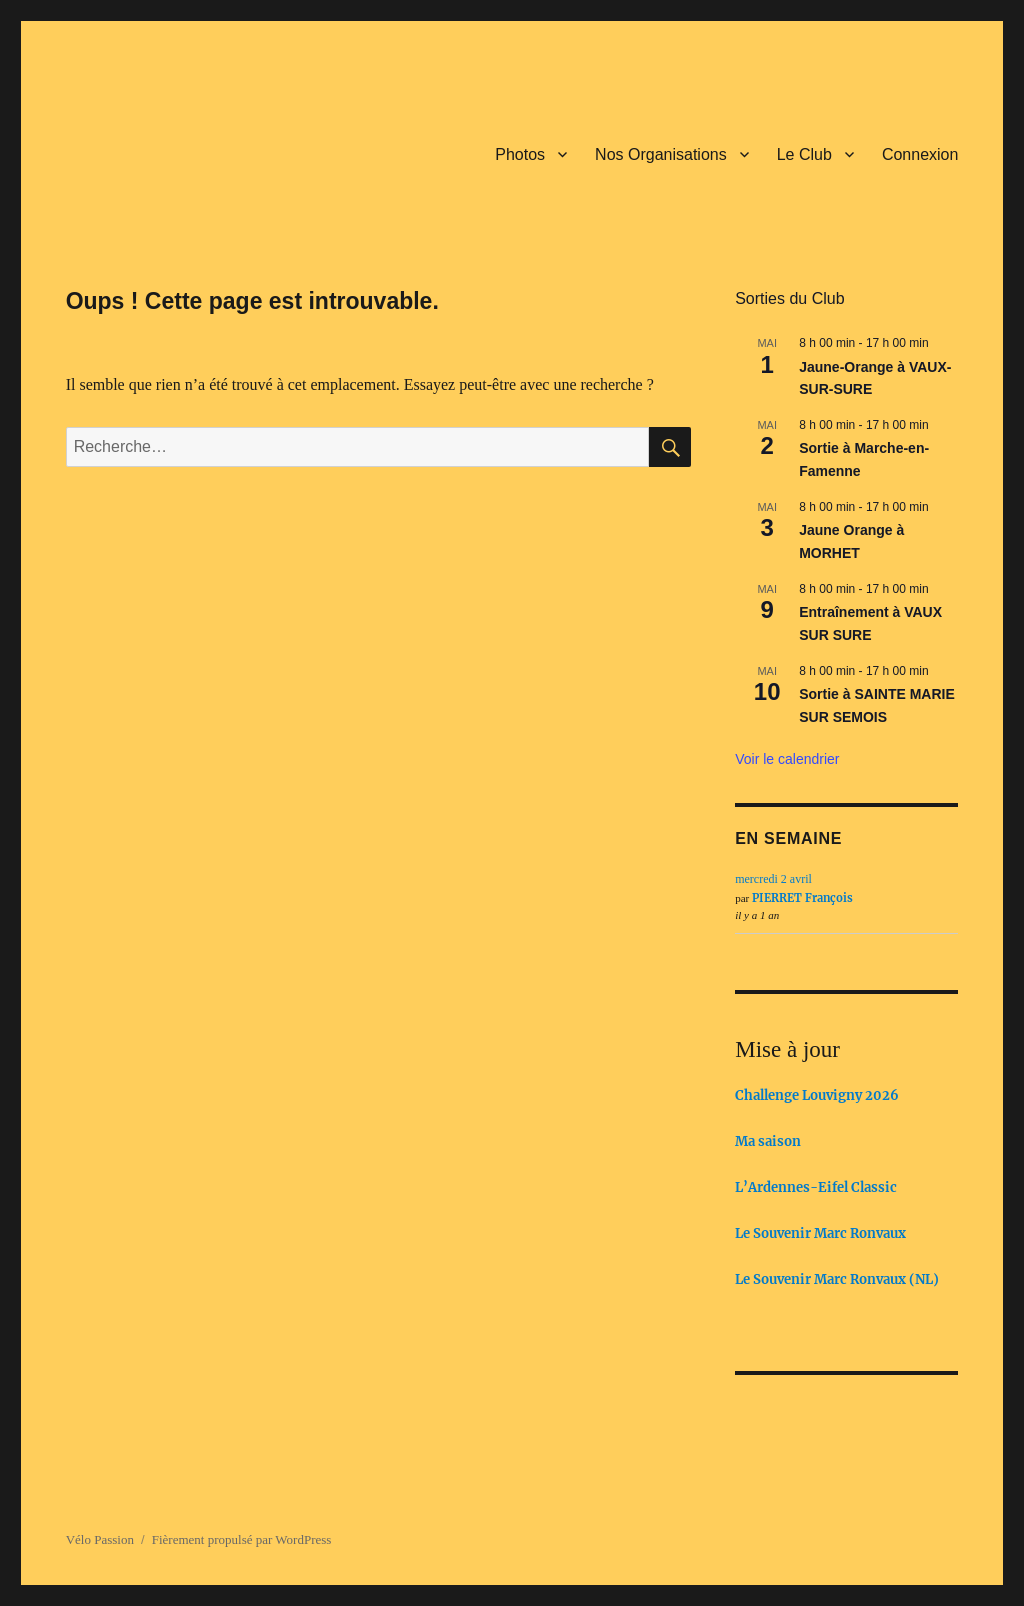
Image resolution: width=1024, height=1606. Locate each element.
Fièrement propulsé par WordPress (242, 1539)
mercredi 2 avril (773, 879)
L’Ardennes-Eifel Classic (816, 1187)
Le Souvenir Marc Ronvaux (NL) (837, 1279)
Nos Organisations (661, 154)
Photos (520, 154)
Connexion (920, 154)
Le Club (804, 154)
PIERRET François (802, 898)
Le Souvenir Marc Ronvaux (820, 1233)
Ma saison (768, 1141)
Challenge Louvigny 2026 (817, 1095)
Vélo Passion (100, 1539)
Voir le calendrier (787, 759)
